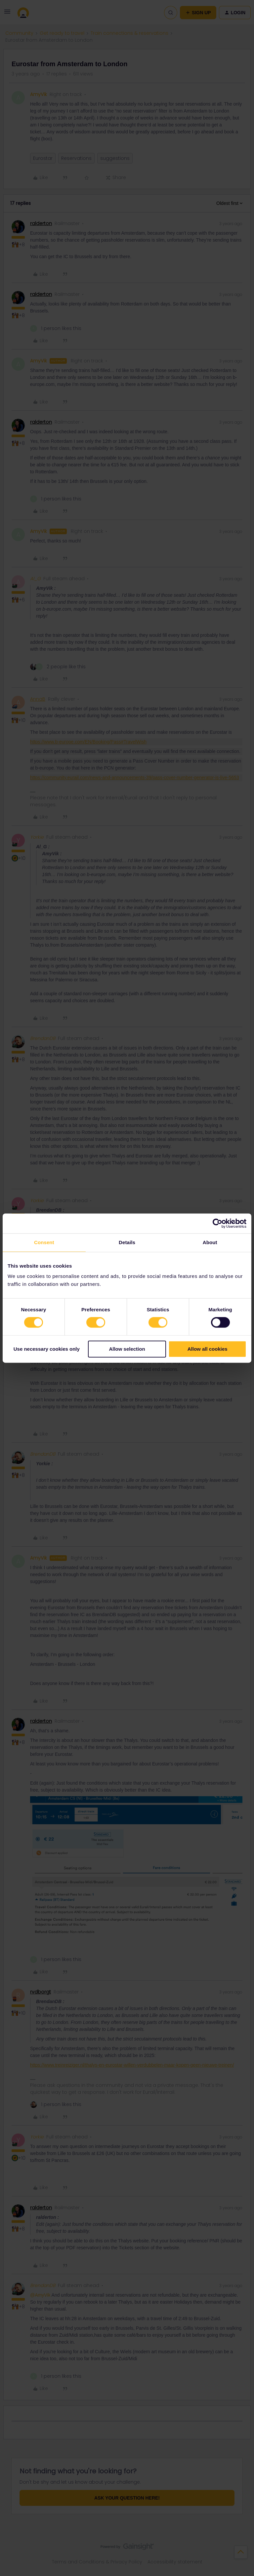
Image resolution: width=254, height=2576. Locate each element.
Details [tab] (127, 1242)
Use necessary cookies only (47, 1349)
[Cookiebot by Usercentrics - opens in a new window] (217, 1223)
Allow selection (127, 1349)
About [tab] (210, 1242)
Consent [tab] (44, 1242)
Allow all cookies (208, 1349)
